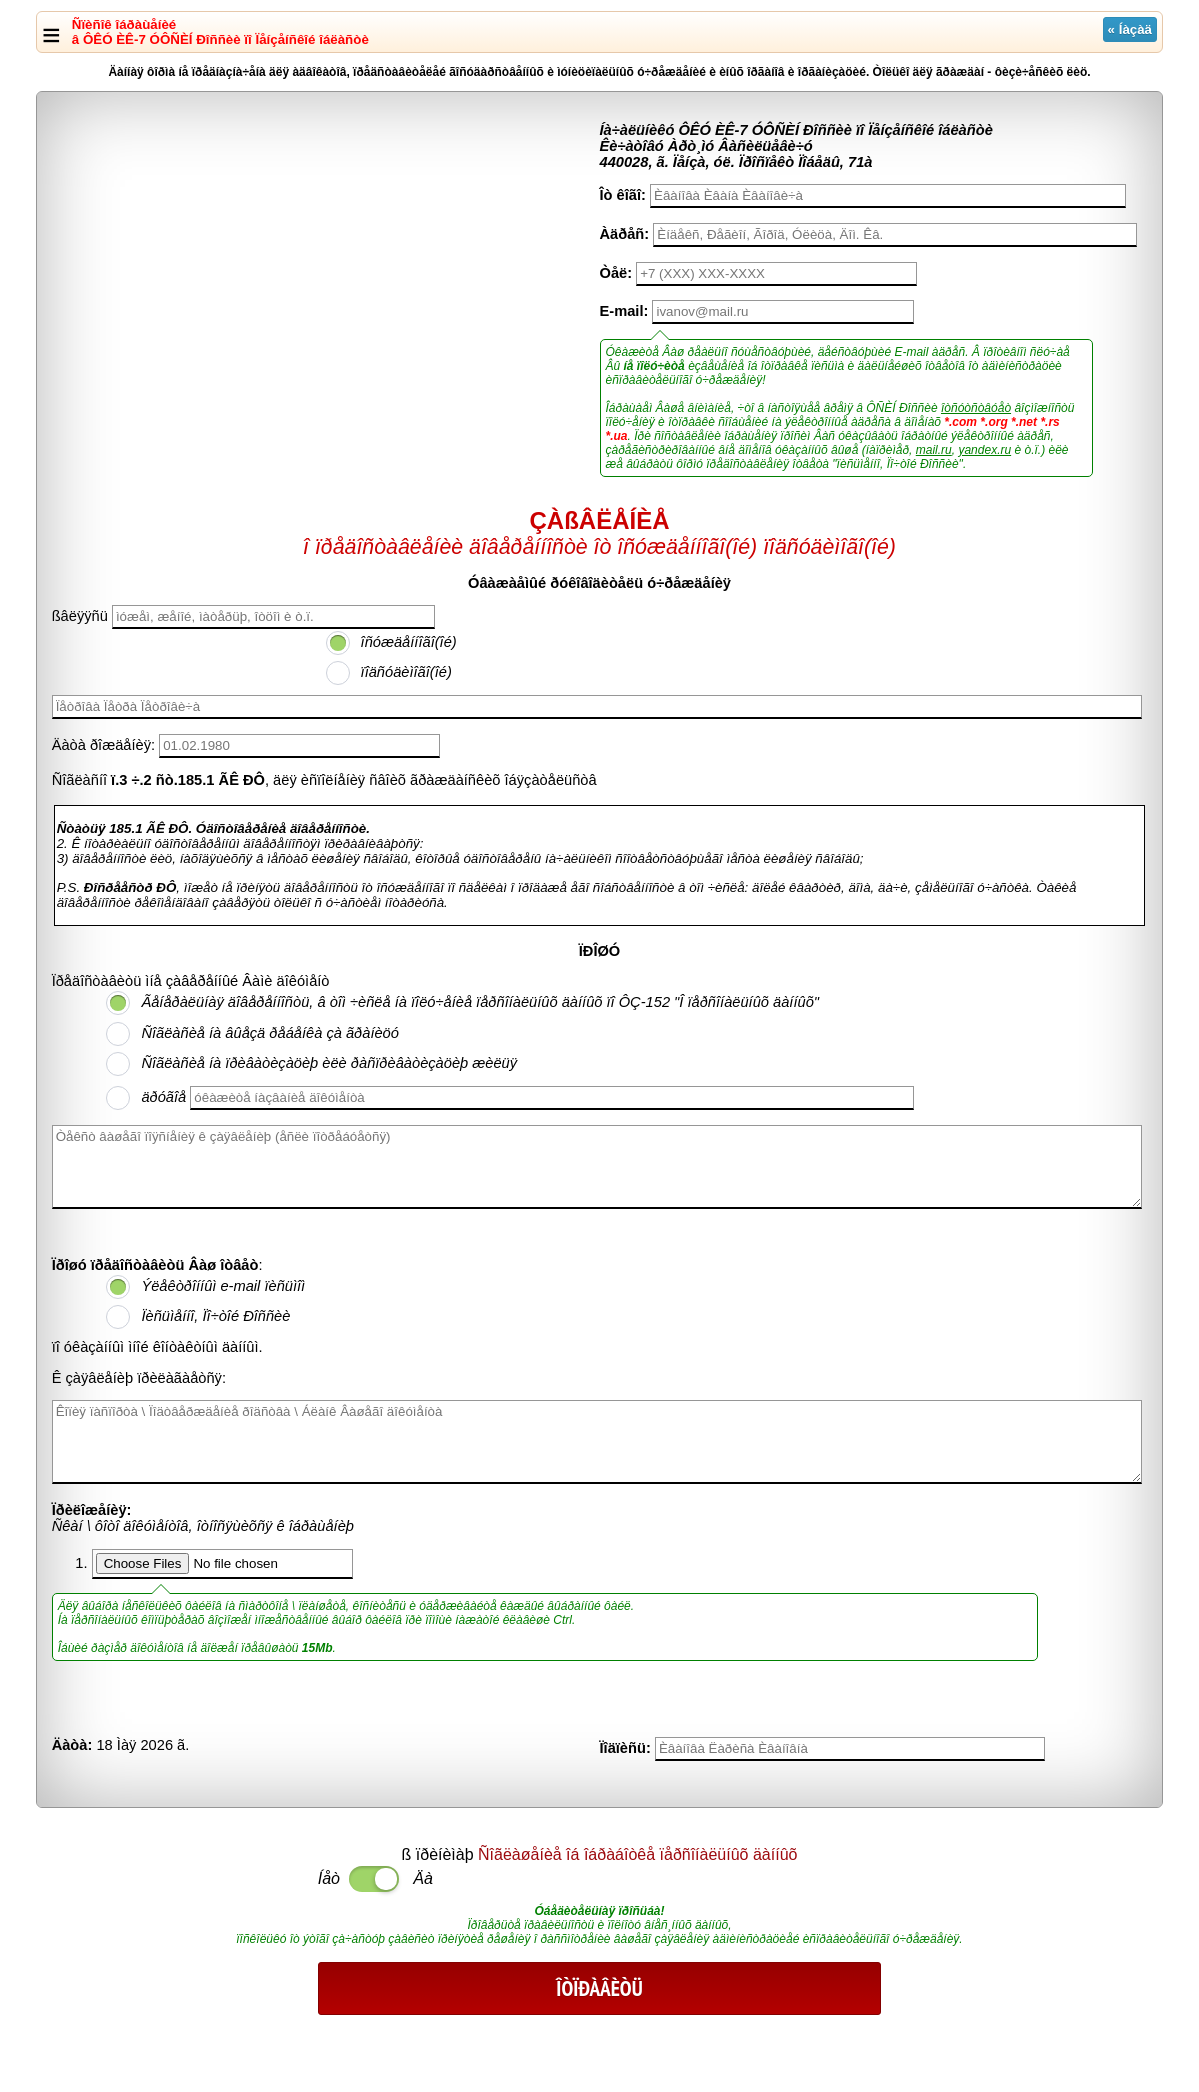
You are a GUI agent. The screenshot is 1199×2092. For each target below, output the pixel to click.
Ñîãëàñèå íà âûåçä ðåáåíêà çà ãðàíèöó (270, 1033)
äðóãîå (163, 1097)
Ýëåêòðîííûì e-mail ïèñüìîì (223, 1286)
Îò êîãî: (623, 195)
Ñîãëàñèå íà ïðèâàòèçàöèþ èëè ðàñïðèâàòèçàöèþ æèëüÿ (329, 1063)
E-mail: (624, 311)
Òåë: (616, 273)
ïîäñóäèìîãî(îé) (406, 672)
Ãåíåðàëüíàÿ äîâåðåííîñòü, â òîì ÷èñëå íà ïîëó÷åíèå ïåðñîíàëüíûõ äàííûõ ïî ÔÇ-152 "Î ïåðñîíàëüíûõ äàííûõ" (480, 1002)
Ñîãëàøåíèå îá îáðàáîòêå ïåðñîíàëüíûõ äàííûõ (637, 1854)
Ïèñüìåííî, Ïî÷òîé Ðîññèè (215, 1316)
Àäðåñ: (625, 234)
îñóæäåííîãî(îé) (409, 642)
